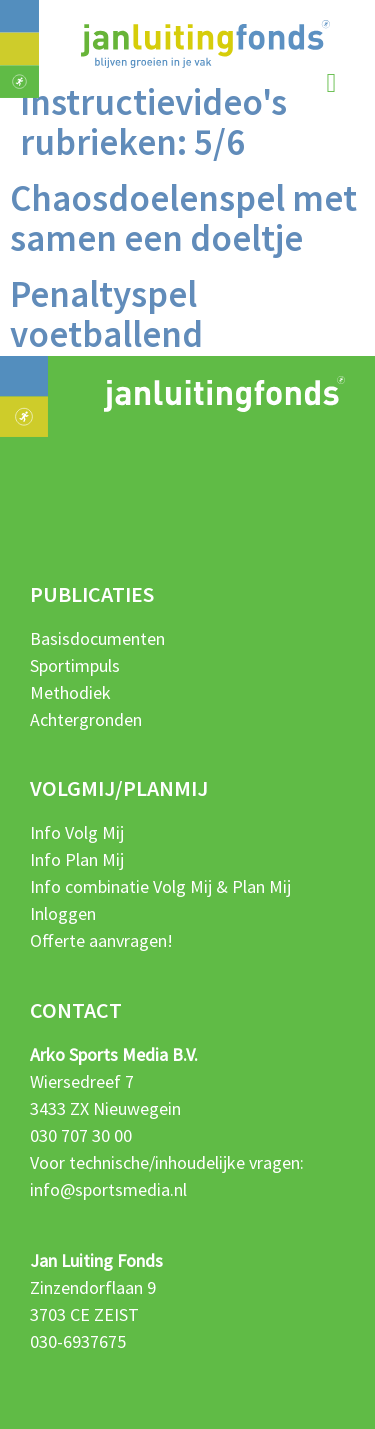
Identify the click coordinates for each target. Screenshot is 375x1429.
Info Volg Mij (77, 832)
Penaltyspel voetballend (106, 314)
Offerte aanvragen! (101, 940)
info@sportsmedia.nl (108, 1189)
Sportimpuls (75, 665)
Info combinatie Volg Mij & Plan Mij (160, 886)
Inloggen (63, 913)
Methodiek (70, 692)
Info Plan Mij (77, 859)
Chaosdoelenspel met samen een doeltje (183, 218)
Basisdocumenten (97, 638)
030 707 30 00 (81, 1135)
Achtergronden (86, 719)
